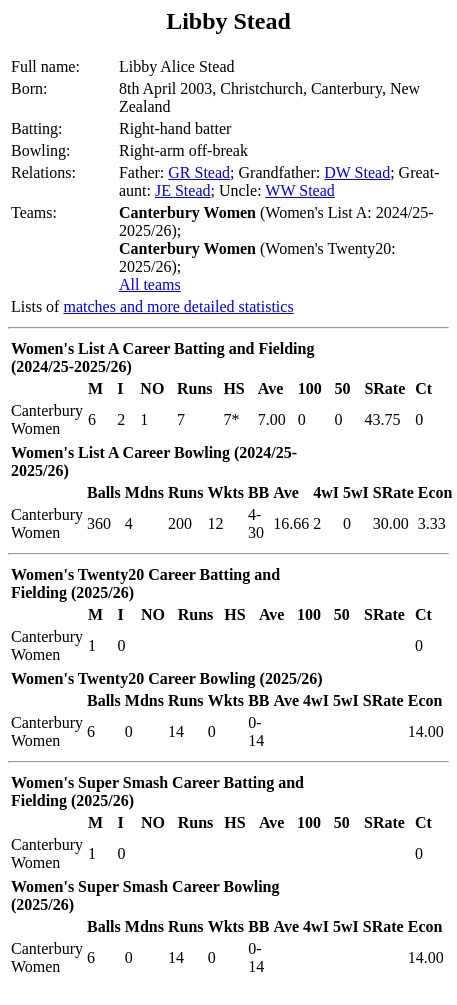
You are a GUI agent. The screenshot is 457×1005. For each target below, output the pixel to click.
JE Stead (183, 190)
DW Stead (357, 172)
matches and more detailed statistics (178, 306)
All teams (150, 284)
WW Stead (299, 190)
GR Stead (199, 172)
